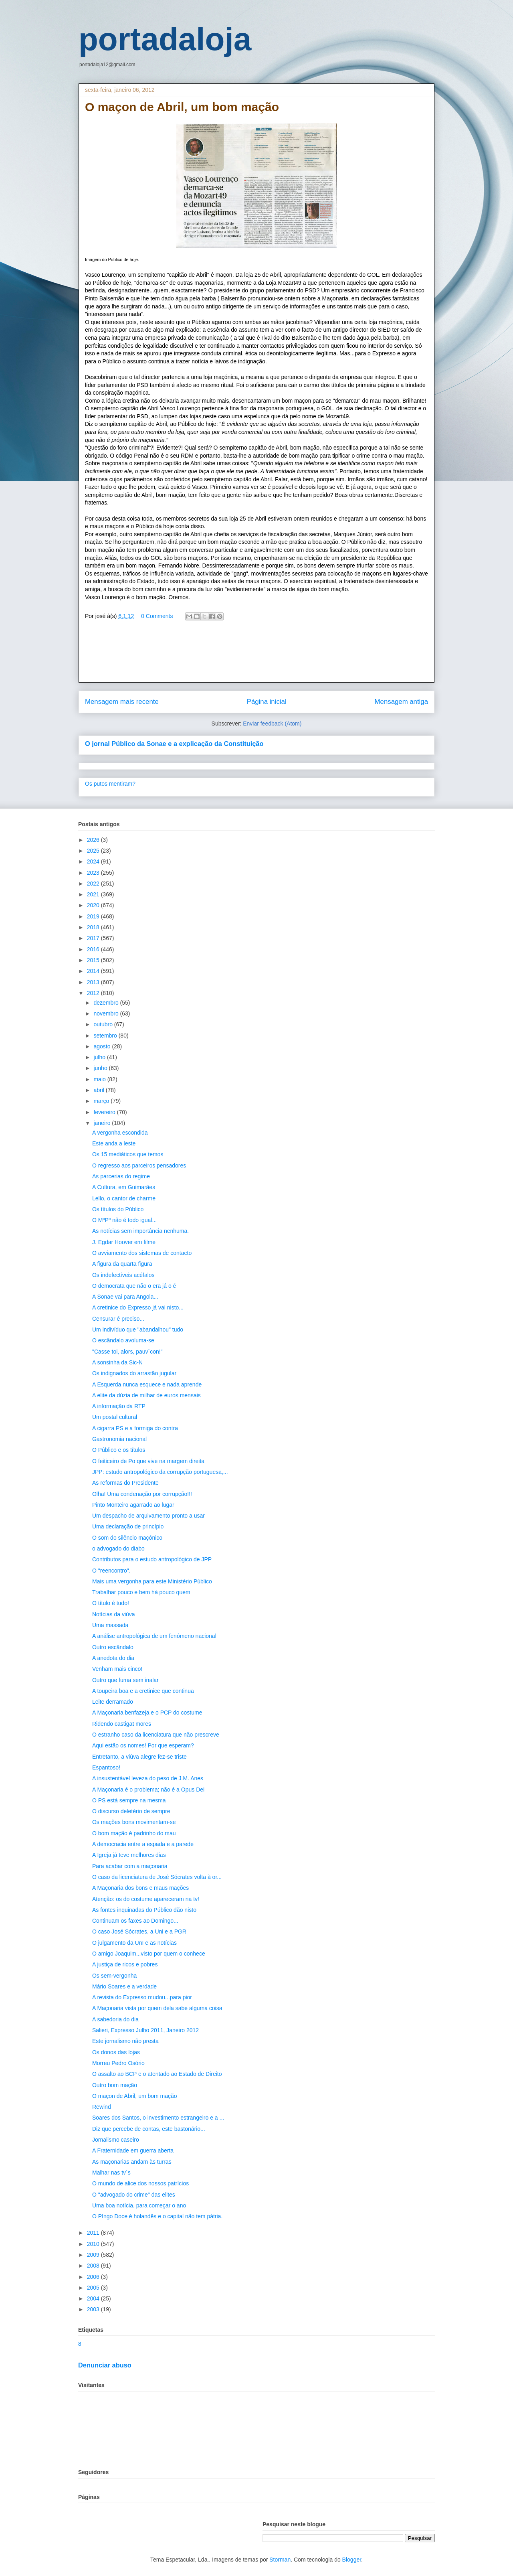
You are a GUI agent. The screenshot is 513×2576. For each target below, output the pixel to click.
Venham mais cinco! (117, 1669)
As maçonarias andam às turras (132, 2161)
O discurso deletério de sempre (131, 1811)
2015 (94, 960)
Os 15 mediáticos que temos (127, 1154)
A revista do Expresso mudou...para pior (142, 1997)
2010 (94, 2244)
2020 (94, 905)
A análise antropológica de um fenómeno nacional (154, 1636)
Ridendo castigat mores (121, 1724)
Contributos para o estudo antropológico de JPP (152, 1559)
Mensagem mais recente (122, 701)
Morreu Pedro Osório (118, 2063)
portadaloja (165, 39)
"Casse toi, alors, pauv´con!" (127, 1351)
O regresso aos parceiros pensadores (139, 1165)
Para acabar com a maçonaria (130, 1866)
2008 (94, 2265)
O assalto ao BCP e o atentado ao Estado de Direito (157, 2074)
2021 (94, 894)
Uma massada (110, 1625)
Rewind (101, 2107)
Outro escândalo (112, 1647)
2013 (94, 982)
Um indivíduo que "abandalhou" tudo (137, 1329)
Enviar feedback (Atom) (272, 723)
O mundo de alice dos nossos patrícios (140, 2183)
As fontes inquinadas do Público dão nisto (144, 1910)
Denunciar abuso (104, 2365)
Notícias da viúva (113, 1614)
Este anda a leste (113, 1143)
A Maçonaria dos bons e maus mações (140, 1888)
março (102, 1101)
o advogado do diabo (118, 1548)
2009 (94, 2255)
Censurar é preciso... (118, 1318)
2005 (94, 2287)
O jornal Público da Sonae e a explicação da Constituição (174, 743)
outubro (103, 1024)
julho (100, 1057)
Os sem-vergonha (114, 1975)
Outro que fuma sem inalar (125, 1680)
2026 (94, 840)
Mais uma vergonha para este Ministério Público (152, 1581)
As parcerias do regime (121, 1176)
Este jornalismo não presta (125, 2041)
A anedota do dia (113, 1658)
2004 (94, 2298)
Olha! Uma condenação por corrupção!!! (142, 1494)
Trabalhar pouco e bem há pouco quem (141, 1592)
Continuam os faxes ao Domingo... (135, 1920)
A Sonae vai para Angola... (125, 1296)
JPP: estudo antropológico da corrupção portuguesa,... (160, 1472)
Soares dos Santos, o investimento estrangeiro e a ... (158, 2117)
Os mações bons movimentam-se (134, 1822)
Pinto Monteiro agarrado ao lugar (133, 1505)
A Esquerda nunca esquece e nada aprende (147, 1384)
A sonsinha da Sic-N (117, 1362)
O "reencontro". (111, 1570)
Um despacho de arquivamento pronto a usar (148, 1515)
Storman (280, 2559)
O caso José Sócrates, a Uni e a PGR (139, 1931)
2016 (94, 949)
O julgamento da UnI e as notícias (134, 1943)
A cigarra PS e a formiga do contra (135, 1428)
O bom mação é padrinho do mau (134, 1833)
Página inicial (267, 701)
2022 (94, 883)
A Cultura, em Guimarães (123, 1187)
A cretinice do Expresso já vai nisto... (138, 1307)
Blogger (351, 2559)
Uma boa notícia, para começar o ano (139, 2205)
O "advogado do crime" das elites (133, 2194)
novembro (106, 1013)
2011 (94, 2232)
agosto (102, 1046)
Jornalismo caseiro (115, 2139)
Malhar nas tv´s (111, 2172)
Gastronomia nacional (119, 1439)
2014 (94, 971)
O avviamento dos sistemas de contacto (142, 1253)
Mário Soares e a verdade (124, 1986)
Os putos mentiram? (110, 783)
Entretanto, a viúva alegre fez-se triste (139, 1756)
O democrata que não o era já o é (134, 1286)
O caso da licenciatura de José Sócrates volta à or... (157, 1877)
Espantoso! (106, 1767)
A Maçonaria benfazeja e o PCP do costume (147, 1712)
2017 (94, 938)
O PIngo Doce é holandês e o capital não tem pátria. (157, 2216)
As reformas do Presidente (125, 1483)
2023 (94, 872)
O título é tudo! (110, 1603)
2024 (94, 861)
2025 (94, 850)
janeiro (102, 1123)
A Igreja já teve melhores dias (129, 1855)
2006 (94, 2277)
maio (100, 1079)
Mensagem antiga (401, 701)
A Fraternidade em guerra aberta (133, 2150)
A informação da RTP (118, 1406)
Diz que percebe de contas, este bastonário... (148, 2129)
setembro (105, 1035)
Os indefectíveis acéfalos (123, 1275)
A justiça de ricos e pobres (125, 1964)
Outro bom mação (114, 2085)
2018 (94, 927)
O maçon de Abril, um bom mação (134, 2096)
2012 (94, 993)
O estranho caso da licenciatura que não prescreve (155, 1734)
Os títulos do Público (117, 1209)
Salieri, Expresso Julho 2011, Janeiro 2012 (145, 2030)
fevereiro (105, 1112)
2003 (94, 2309)
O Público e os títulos (118, 1450)
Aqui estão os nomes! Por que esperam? (143, 1745)
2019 (94, 916)
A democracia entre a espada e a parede (143, 1844)
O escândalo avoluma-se (123, 1340)
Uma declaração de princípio (128, 1526)
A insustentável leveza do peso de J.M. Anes (147, 1778)
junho (101, 1068)
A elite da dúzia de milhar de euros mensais (146, 1395)
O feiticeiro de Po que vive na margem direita (148, 1461)
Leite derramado (112, 1701)
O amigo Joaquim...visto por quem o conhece (148, 1953)
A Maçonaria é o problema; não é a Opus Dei (148, 1789)
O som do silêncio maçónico (127, 1537)
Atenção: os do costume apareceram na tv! (145, 1899)
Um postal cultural (114, 1417)
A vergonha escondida (120, 1132)
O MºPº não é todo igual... (124, 1220)
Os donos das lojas (116, 2052)
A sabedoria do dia (115, 2019)
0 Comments (157, 616)
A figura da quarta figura (122, 1264)
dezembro (106, 1002)
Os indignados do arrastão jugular (134, 1373)
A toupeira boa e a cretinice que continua (143, 1691)
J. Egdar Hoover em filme (124, 1242)
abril (99, 1090)
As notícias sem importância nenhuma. (140, 1231)
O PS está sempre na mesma (129, 1800)
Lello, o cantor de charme (124, 1198)
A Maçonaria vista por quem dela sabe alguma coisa (157, 2008)
